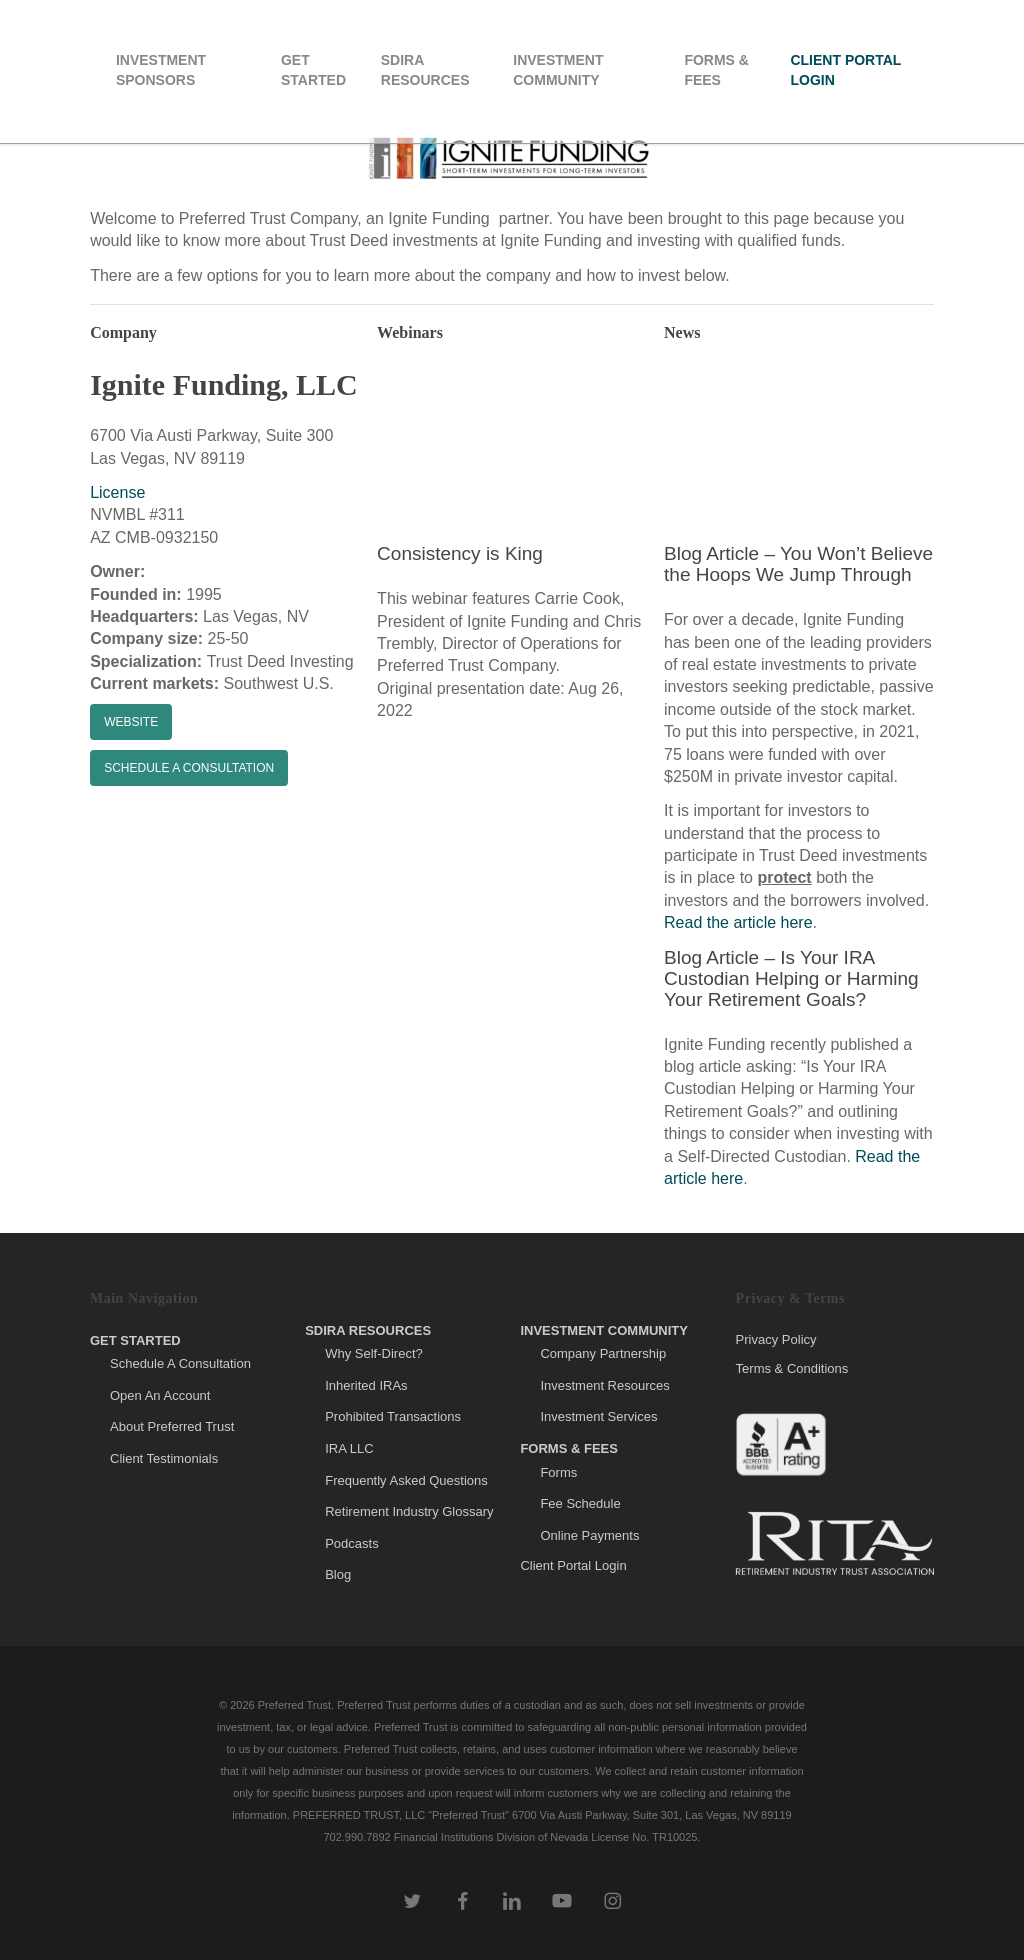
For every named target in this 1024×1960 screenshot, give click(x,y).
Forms (558, 1472)
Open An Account (160, 1395)
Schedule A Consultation (180, 1363)
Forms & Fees (569, 1448)
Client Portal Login (573, 1565)
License (117, 492)
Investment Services (598, 1416)
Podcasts (351, 1543)
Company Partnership (603, 1353)
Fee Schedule (580, 1503)
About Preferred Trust (172, 1426)
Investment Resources (604, 1385)
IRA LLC (349, 1448)
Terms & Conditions (792, 1368)
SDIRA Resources (368, 1330)
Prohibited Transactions (393, 1416)
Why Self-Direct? (374, 1353)
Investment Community (604, 1330)
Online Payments (589, 1535)
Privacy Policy (776, 1340)
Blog (338, 1574)
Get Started (135, 1340)
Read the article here (738, 922)
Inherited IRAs (366, 1385)
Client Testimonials (164, 1458)
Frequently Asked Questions (406, 1480)
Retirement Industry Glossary (409, 1511)
